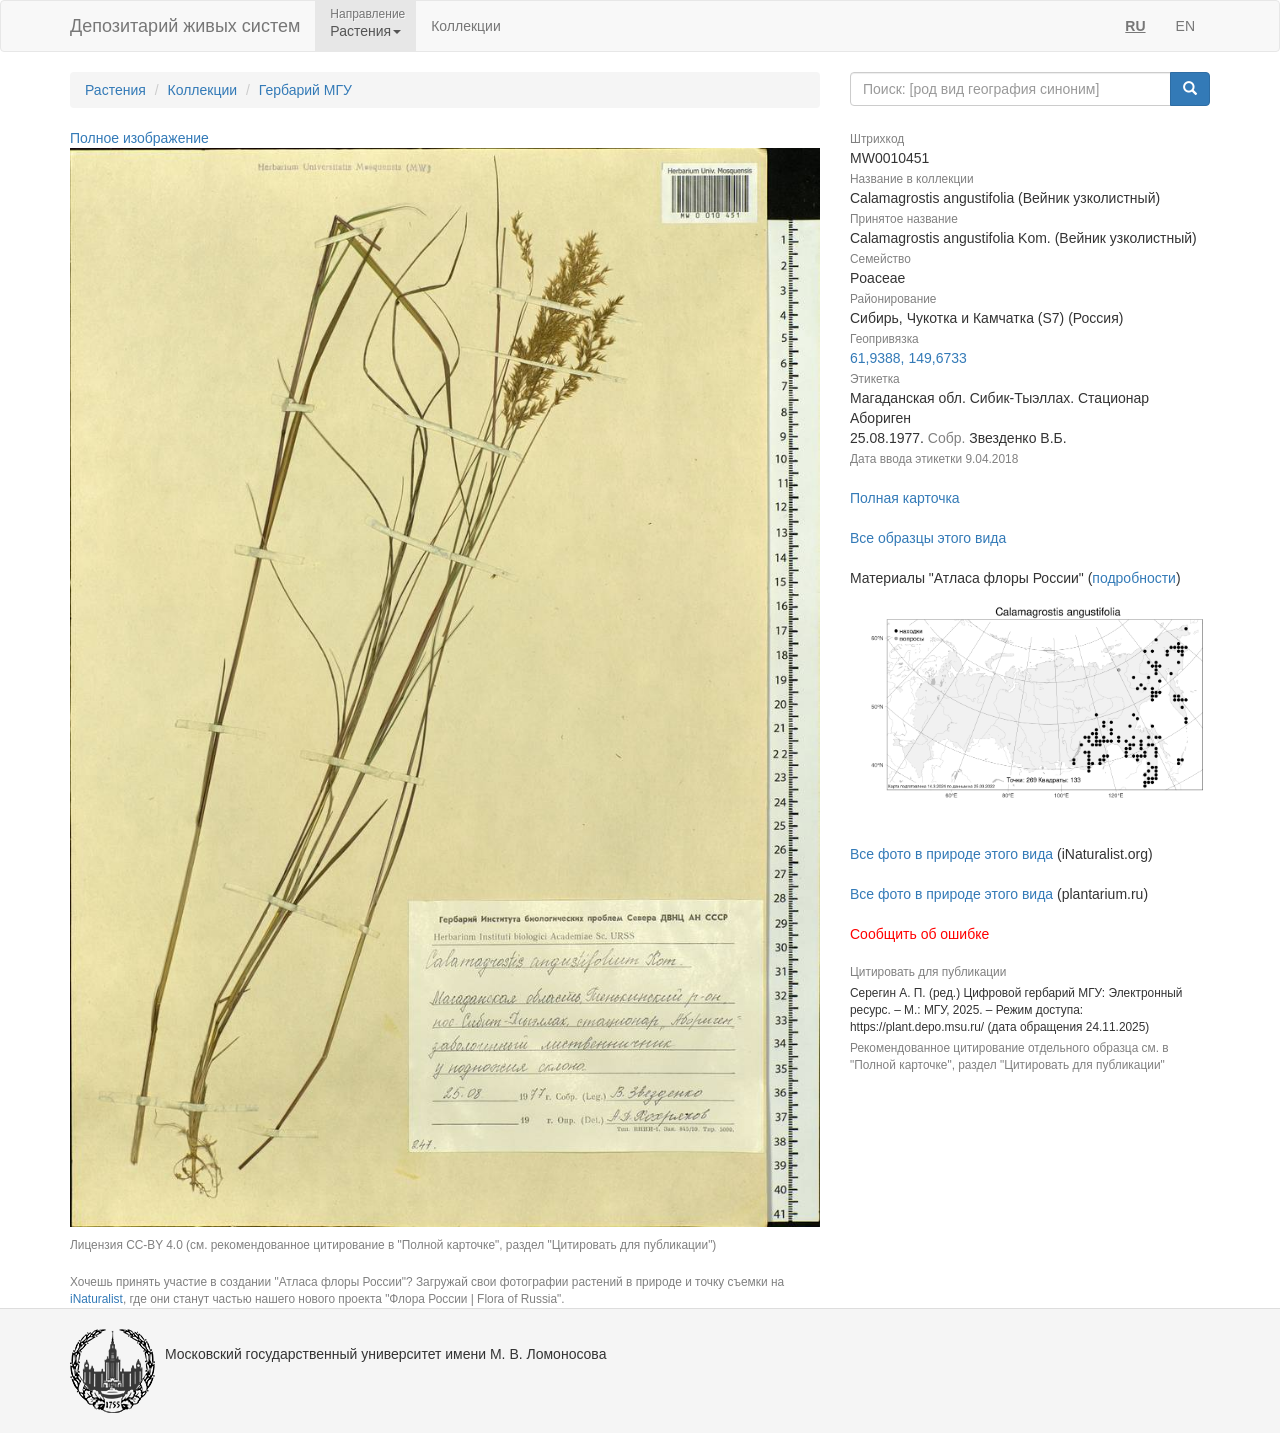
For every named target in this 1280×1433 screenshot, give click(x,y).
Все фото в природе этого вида (951, 854)
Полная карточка (905, 498)
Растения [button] (365, 31)
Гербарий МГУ (305, 90)
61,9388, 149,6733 (908, 358)
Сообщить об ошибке (919, 934)
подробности (1134, 578)
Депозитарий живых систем (185, 26)
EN (1185, 26)
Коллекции (466, 26)
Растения (115, 90)
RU (1135, 26)
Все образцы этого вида (928, 538)
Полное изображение (139, 138)
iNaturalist (96, 1299)
